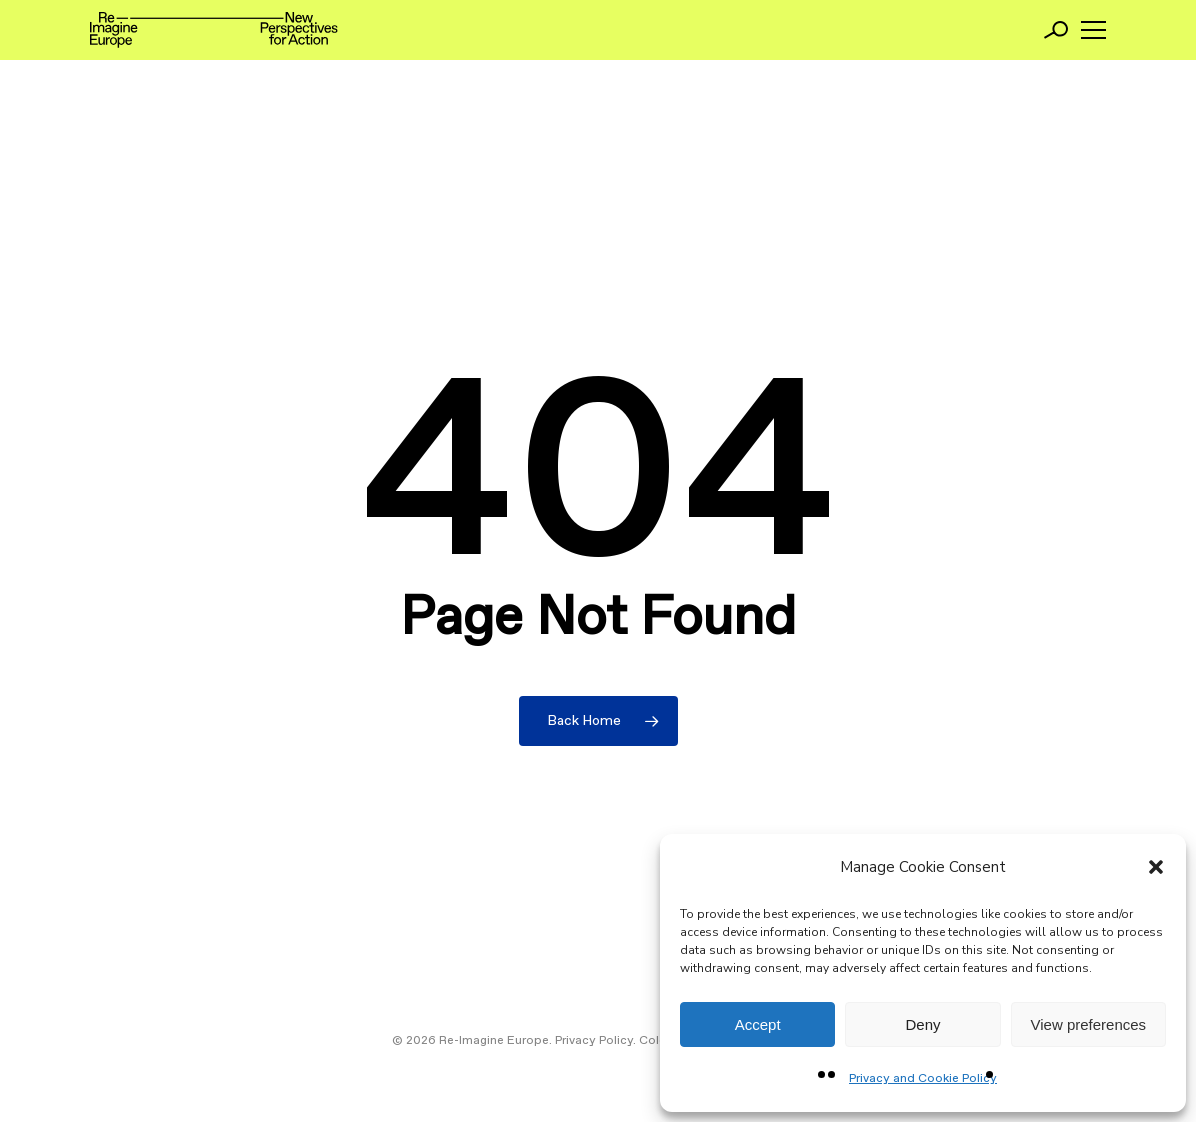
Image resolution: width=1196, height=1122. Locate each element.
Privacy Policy (594, 1041)
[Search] (1056, 30)
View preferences (1089, 1024)
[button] (1156, 867)
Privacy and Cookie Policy (923, 1079)
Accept (758, 1024)
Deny (922, 1024)
